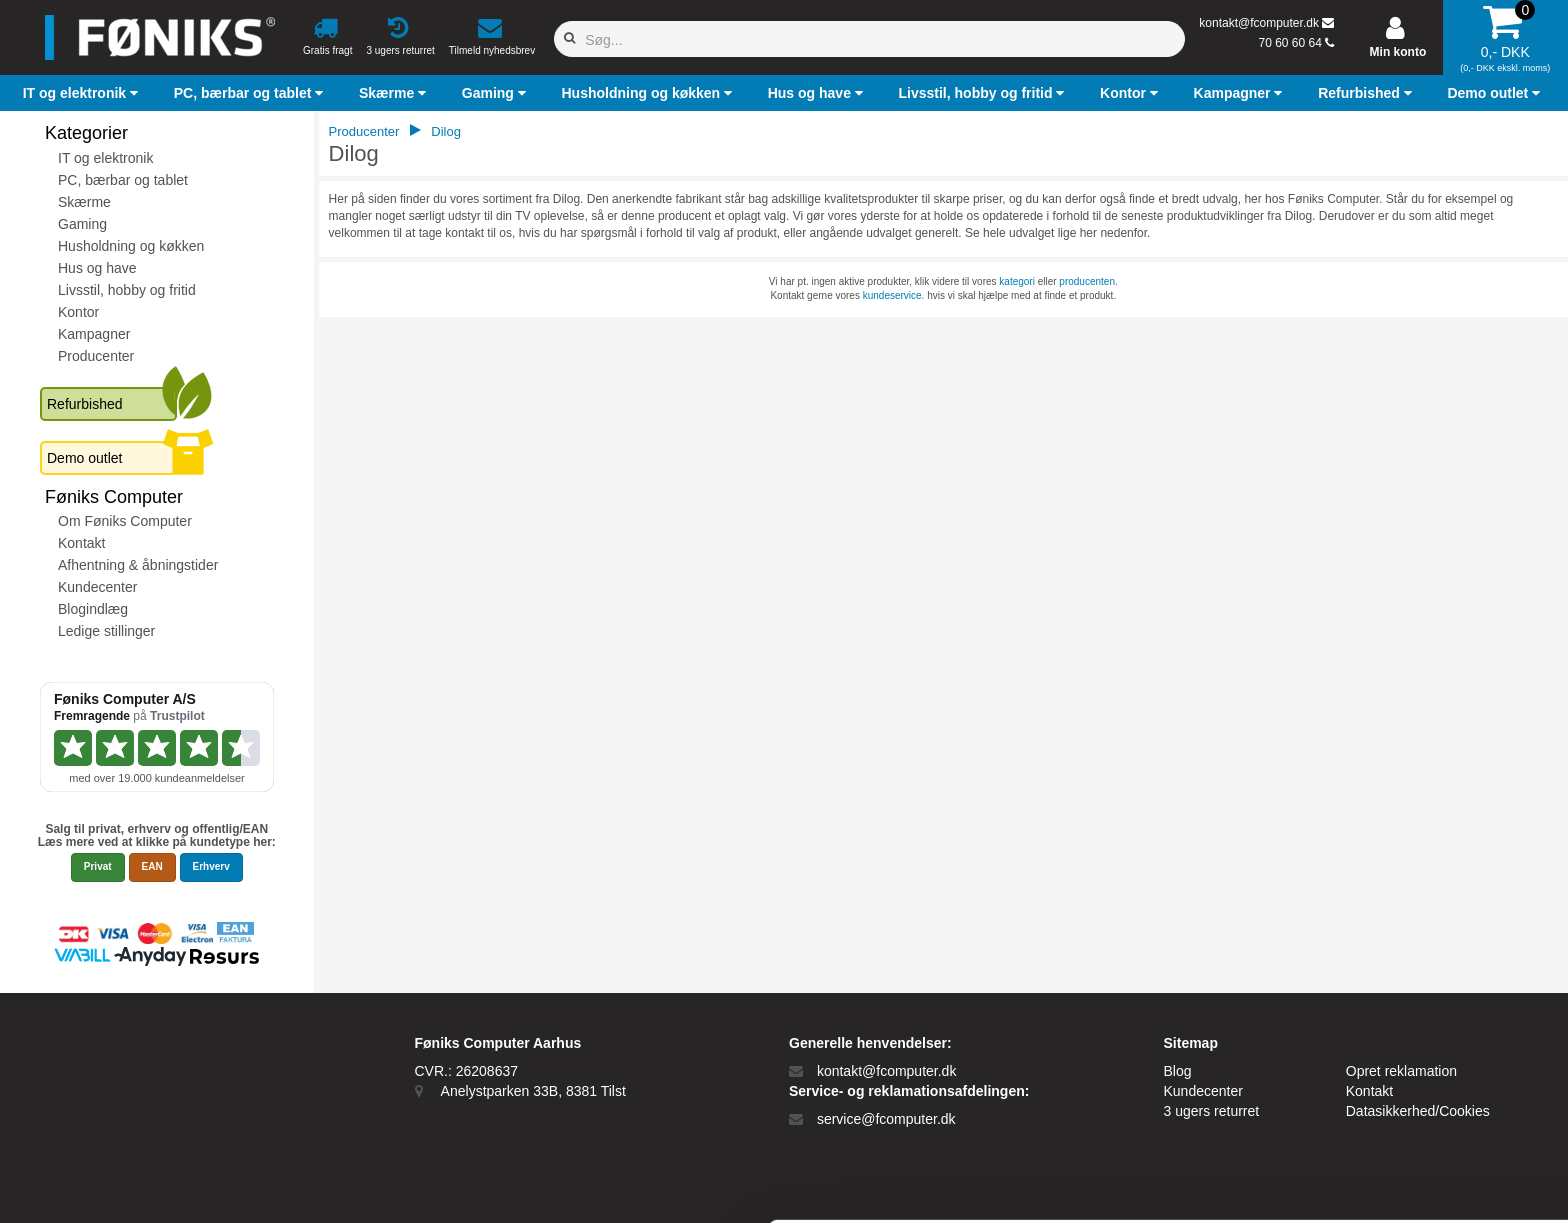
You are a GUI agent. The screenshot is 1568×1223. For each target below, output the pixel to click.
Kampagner (94, 334)
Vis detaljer (824, 1190)
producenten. (1088, 281)
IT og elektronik (105, 158)
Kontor (78, 312)
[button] (83, 93)
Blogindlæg (93, 609)
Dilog (446, 131)
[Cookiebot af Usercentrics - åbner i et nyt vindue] (129, 1189)
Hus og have (97, 268)
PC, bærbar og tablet (123, 180)
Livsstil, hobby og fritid (127, 290)
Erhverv (211, 866)
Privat (98, 866)
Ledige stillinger (106, 631)
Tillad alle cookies (1401, 1100)
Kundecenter (97, 587)
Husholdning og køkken (131, 246)
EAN (152, 866)
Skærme (84, 202)
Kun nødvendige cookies (1401, 1151)
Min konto (1398, 52)
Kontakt (81, 543)
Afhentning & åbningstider (138, 565)
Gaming (82, 224)
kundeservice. (894, 295)
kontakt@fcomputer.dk (1259, 23)
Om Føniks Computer (125, 521)
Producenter (96, 356)
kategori (1017, 281)
